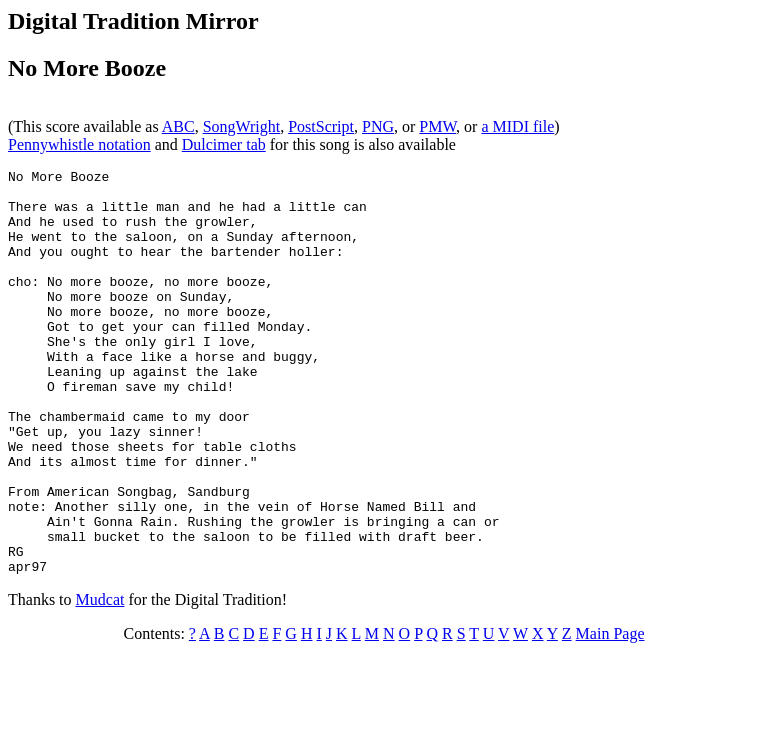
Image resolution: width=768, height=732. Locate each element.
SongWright (242, 126)
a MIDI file (517, 126)
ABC (178, 126)
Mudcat (100, 680)
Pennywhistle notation (79, 144)
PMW (437, 126)
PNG (378, 126)
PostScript (321, 126)
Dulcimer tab (224, 144)
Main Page (610, 714)
